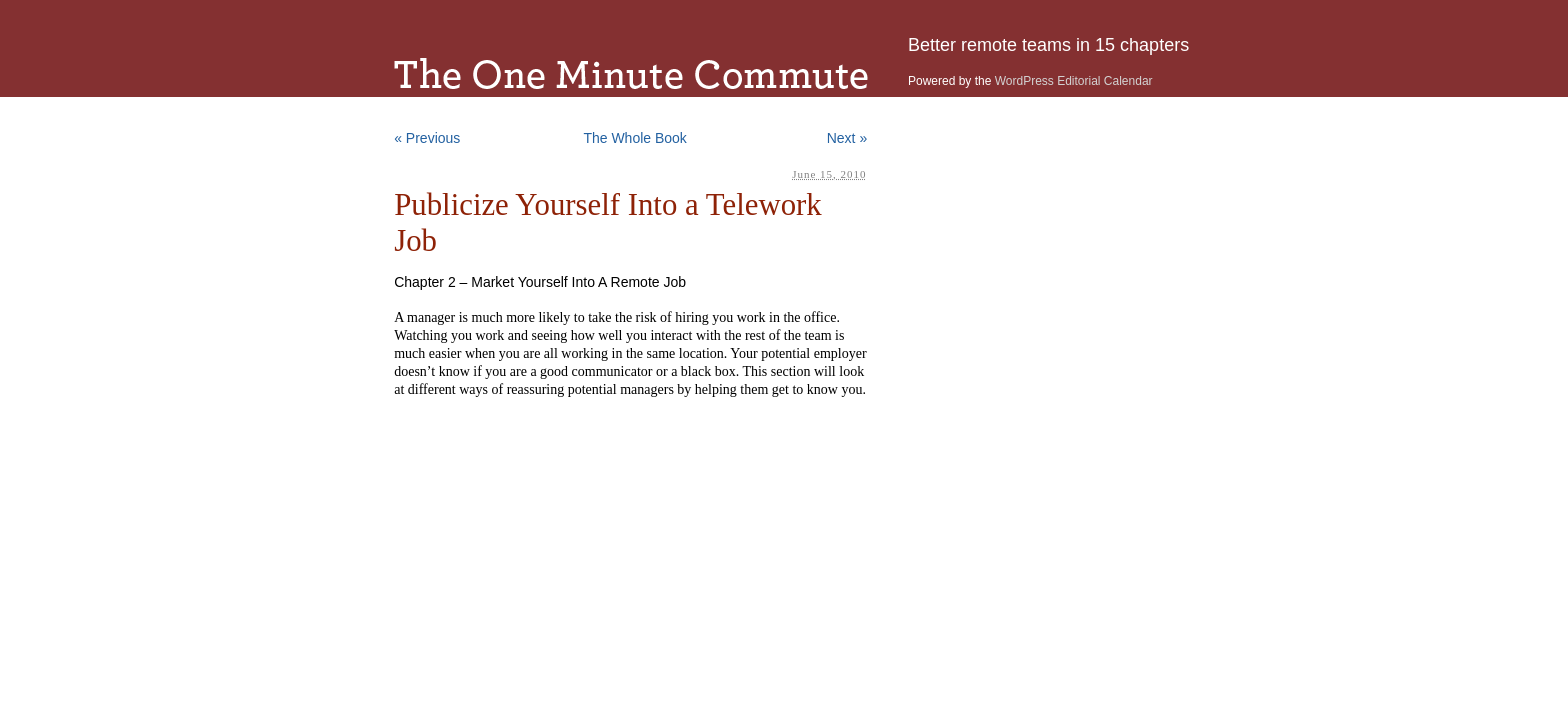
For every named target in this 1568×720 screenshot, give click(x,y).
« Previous (427, 138)
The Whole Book (635, 138)
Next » (847, 138)
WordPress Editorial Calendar (1074, 81)
